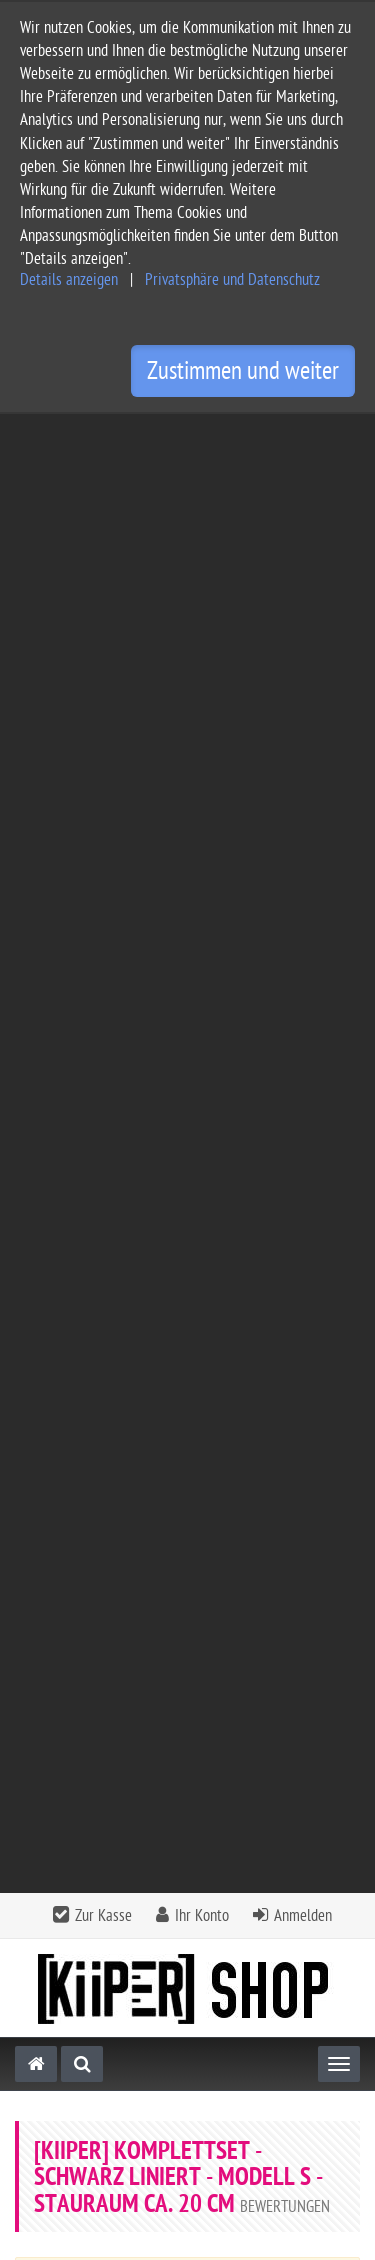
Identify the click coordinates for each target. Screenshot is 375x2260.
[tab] (187, 1783)
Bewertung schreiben (269, 1205)
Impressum (49, 1947)
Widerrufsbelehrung (78, 2011)
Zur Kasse (103, 437)
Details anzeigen (69, 280)
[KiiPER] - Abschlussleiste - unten (188, 1521)
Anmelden (303, 437)
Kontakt (185, 1777)
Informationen (185, 1831)
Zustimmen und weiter (243, 371)
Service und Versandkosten (101, 1883)
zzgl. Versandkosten (224, 1579)
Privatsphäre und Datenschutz (232, 280)
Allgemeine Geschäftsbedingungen (126, 1915)
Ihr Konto (202, 437)
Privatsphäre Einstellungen (99, 2043)
